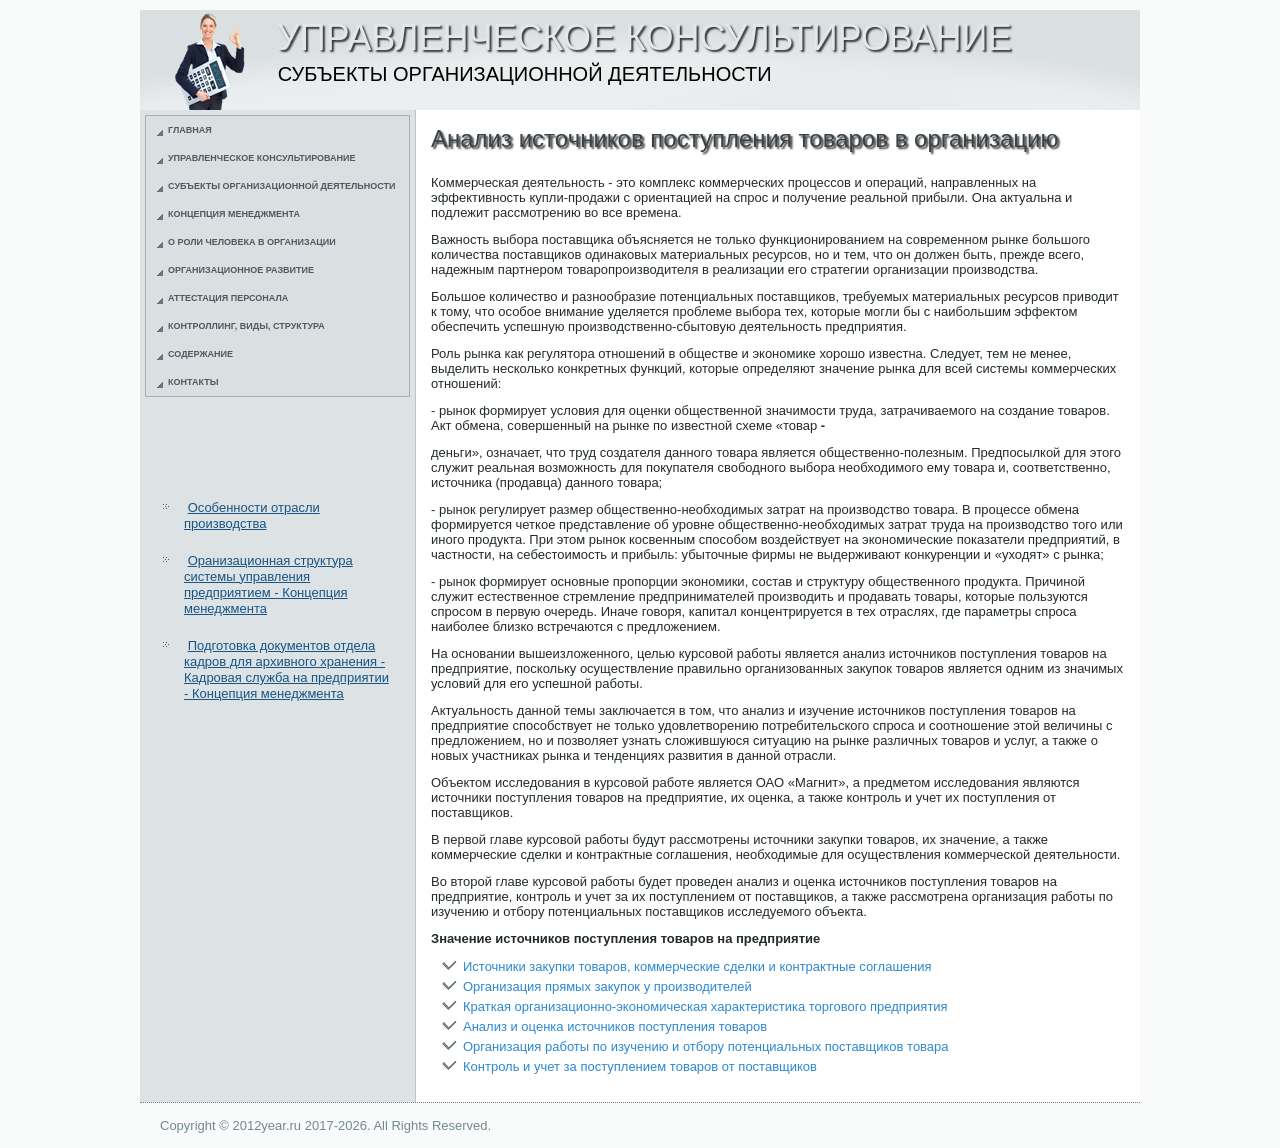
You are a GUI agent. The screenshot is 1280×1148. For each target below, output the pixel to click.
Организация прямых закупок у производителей (607, 986)
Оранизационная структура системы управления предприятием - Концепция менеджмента (268, 585)
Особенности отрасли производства (252, 515)
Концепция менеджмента (234, 214)
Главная (190, 130)
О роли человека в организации (252, 242)
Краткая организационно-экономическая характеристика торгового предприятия (705, 1006)
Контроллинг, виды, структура (246, 326)
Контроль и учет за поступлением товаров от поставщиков (640, 1066)
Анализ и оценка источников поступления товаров (615, 1026)
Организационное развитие (241, 270)
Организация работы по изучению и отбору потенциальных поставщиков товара (706, 1046)
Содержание (200, 354)
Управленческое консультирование (262, 158)
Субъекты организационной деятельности (282, 186)
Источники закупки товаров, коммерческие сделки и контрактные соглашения (697, 966)
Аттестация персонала (228, 298)
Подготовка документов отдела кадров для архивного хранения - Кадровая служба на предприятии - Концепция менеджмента (286, 670)
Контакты (193, 382)
